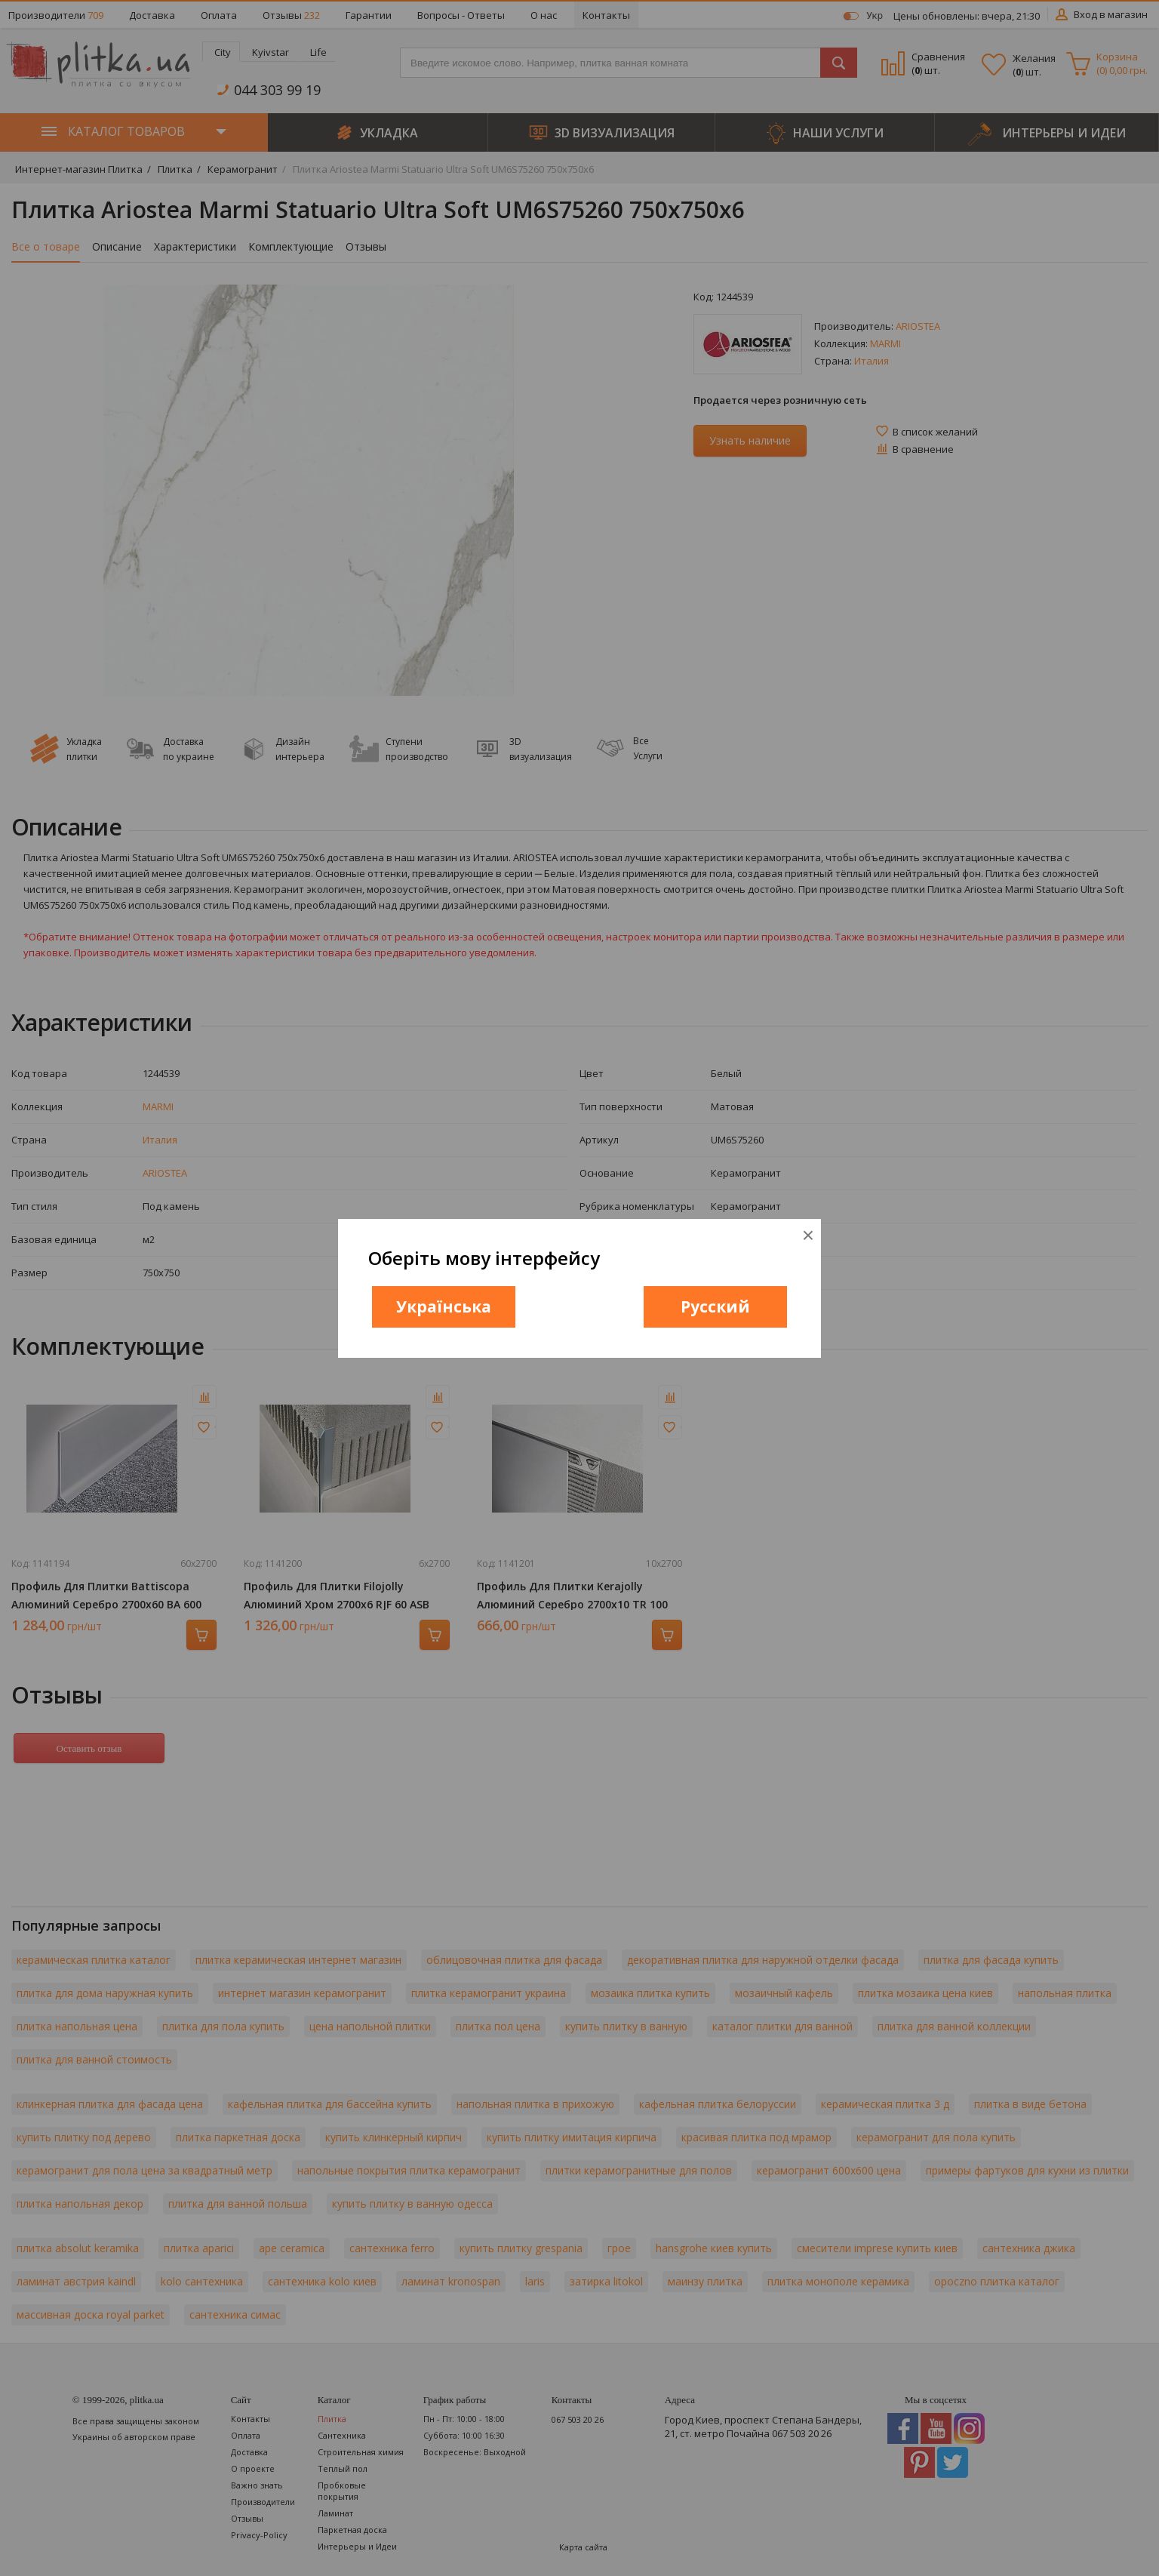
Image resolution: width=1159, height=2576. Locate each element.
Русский (715, 1306)
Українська (443, 1306)
